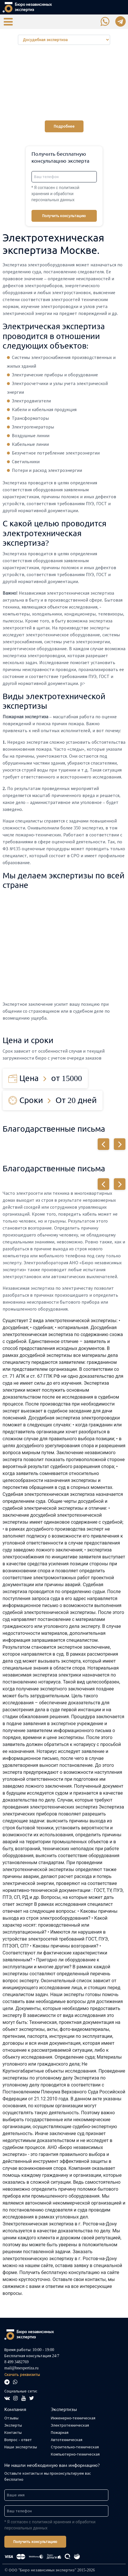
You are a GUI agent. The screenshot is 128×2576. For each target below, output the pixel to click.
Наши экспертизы (20, 2447)
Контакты (13, 2432)
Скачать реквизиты (22, 2374)
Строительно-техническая (75, 2447)
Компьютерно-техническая (75, 2454)
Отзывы (11, 2418)
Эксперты (13, 2425)
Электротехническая (70, 2425)
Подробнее (64, 126)
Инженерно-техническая (73, 2418)
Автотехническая (66, 2440)
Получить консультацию (64, 216)
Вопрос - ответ (18, 2440)
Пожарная (59, 2432)
